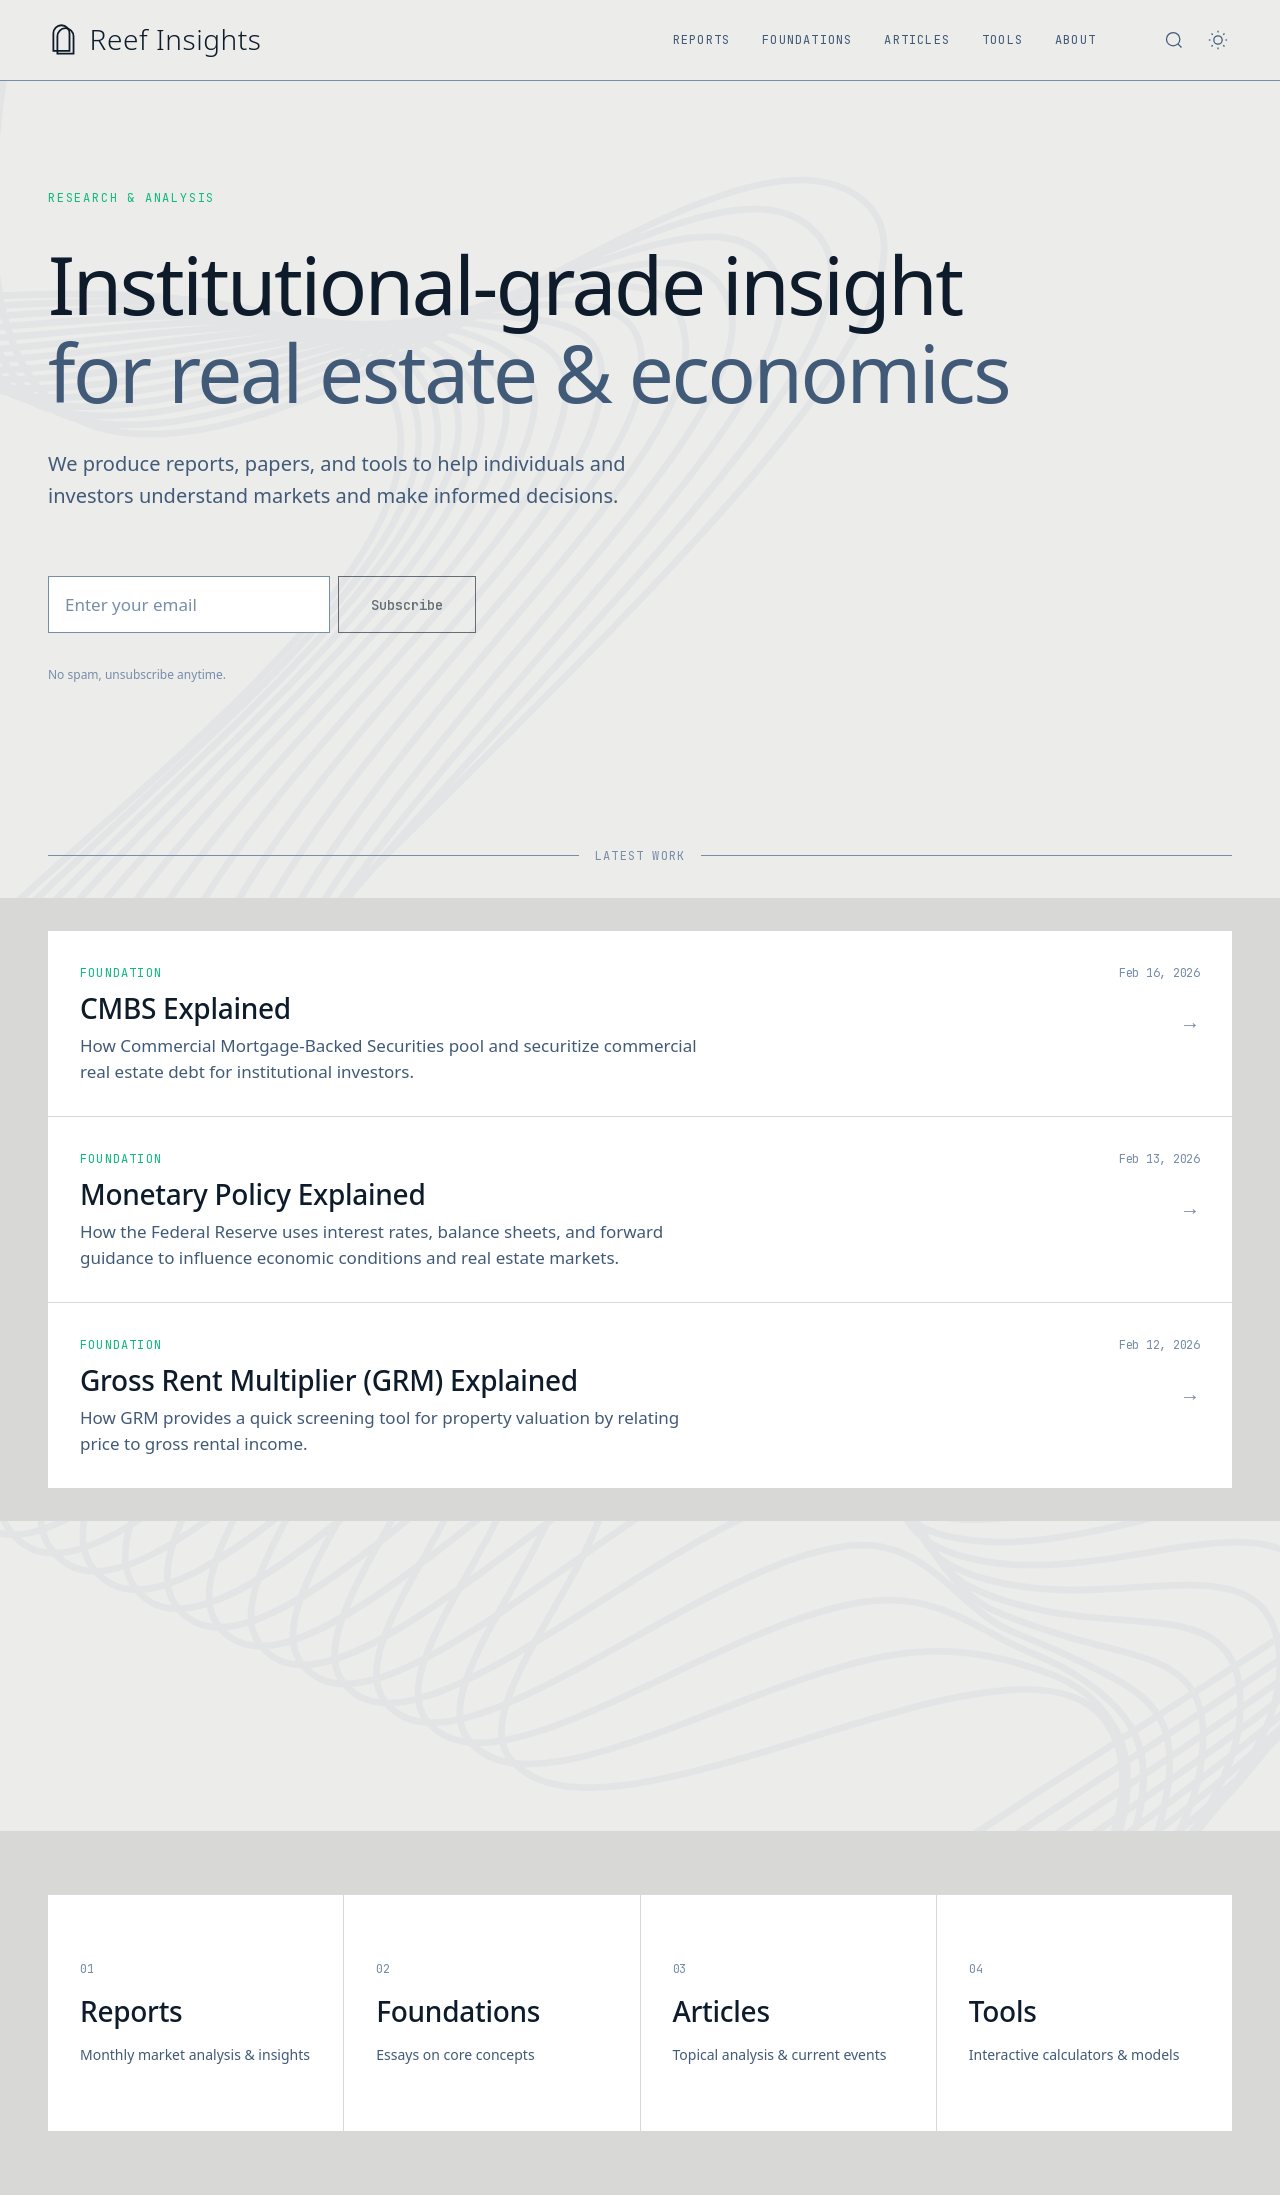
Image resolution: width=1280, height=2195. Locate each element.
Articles (917, 40)
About (1075, 40)
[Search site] (1174, 40)
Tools (1002, 40)
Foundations (807, 40)
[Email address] (189, 604)
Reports (701, 40)
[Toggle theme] (1218, 40)
